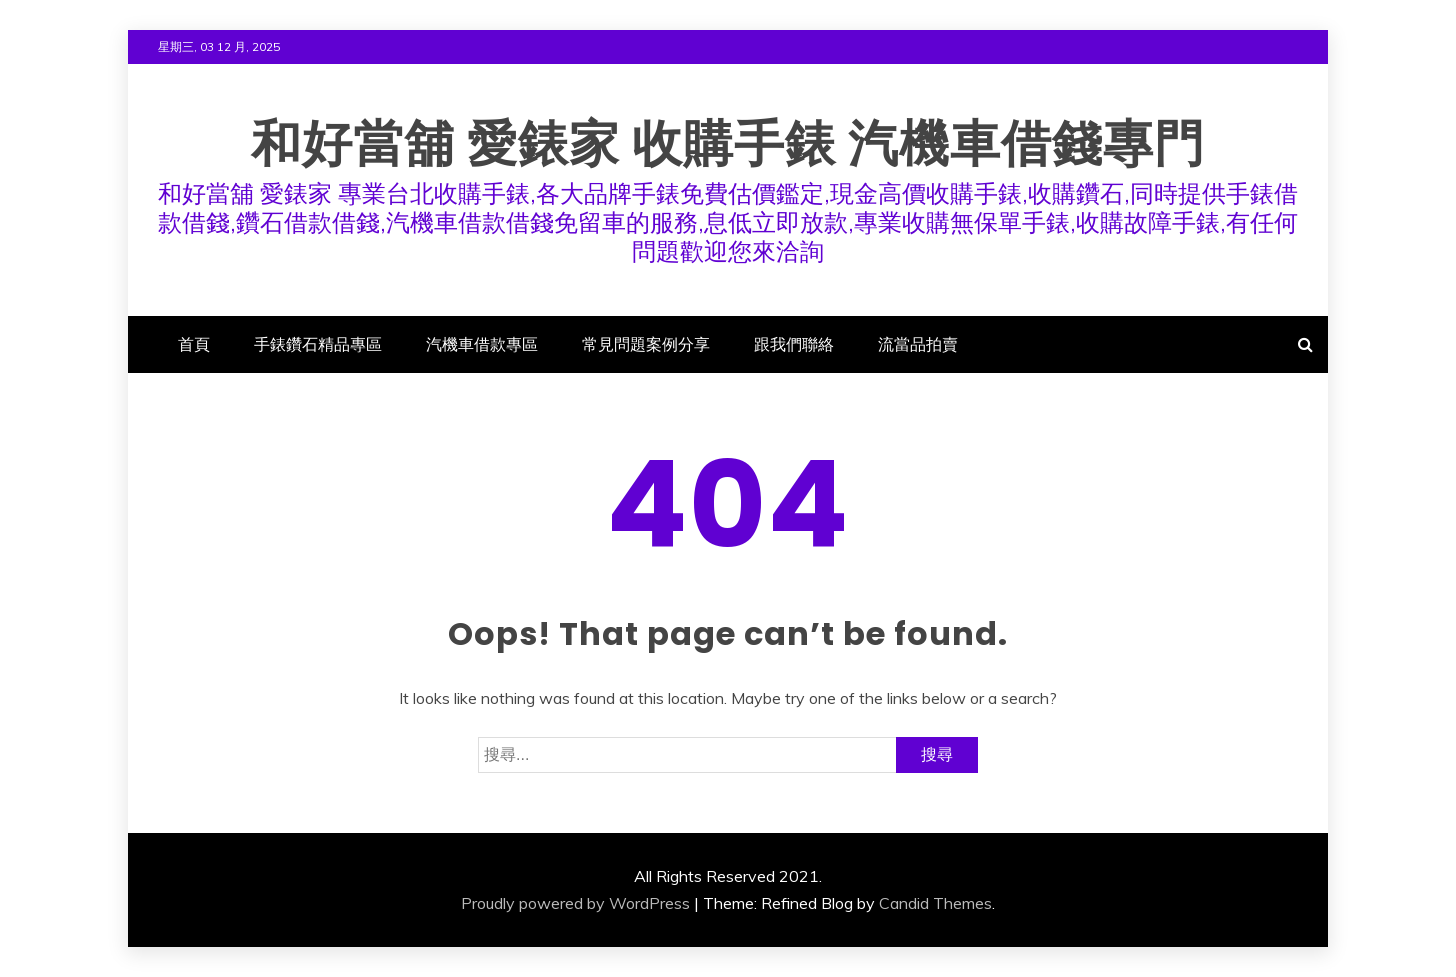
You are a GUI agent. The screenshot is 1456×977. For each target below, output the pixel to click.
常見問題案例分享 (646, 344)
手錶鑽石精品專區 (318, 344)
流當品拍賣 (918, 344)
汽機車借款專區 (482, 344)
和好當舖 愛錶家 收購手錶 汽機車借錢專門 (728, 144)
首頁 (194, 344)
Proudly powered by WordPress (575, 903)
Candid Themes (935, 903)
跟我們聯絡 (794, 344)
